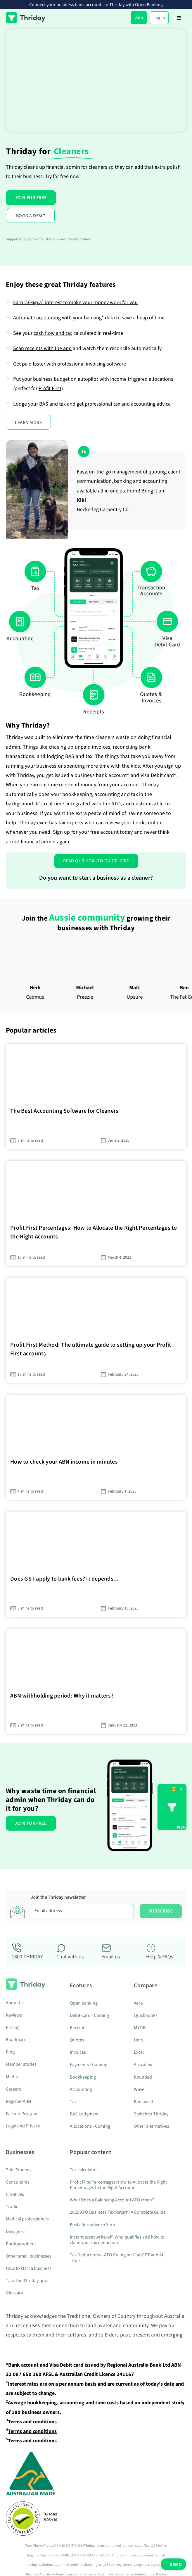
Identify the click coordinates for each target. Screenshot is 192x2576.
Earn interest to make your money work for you (75, 302)
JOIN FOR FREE (31, 197)
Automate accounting (37, 317)
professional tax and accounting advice (128, 404)
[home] (25, 17)
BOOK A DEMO (31, 216)
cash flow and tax (53, 333)
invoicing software (106, 364)
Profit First (50, 388)
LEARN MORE (28, 422)
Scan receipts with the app (42, 348)
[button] (179, 17)
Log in (159, 18)
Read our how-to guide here (96, 861)
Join (139, 17)
